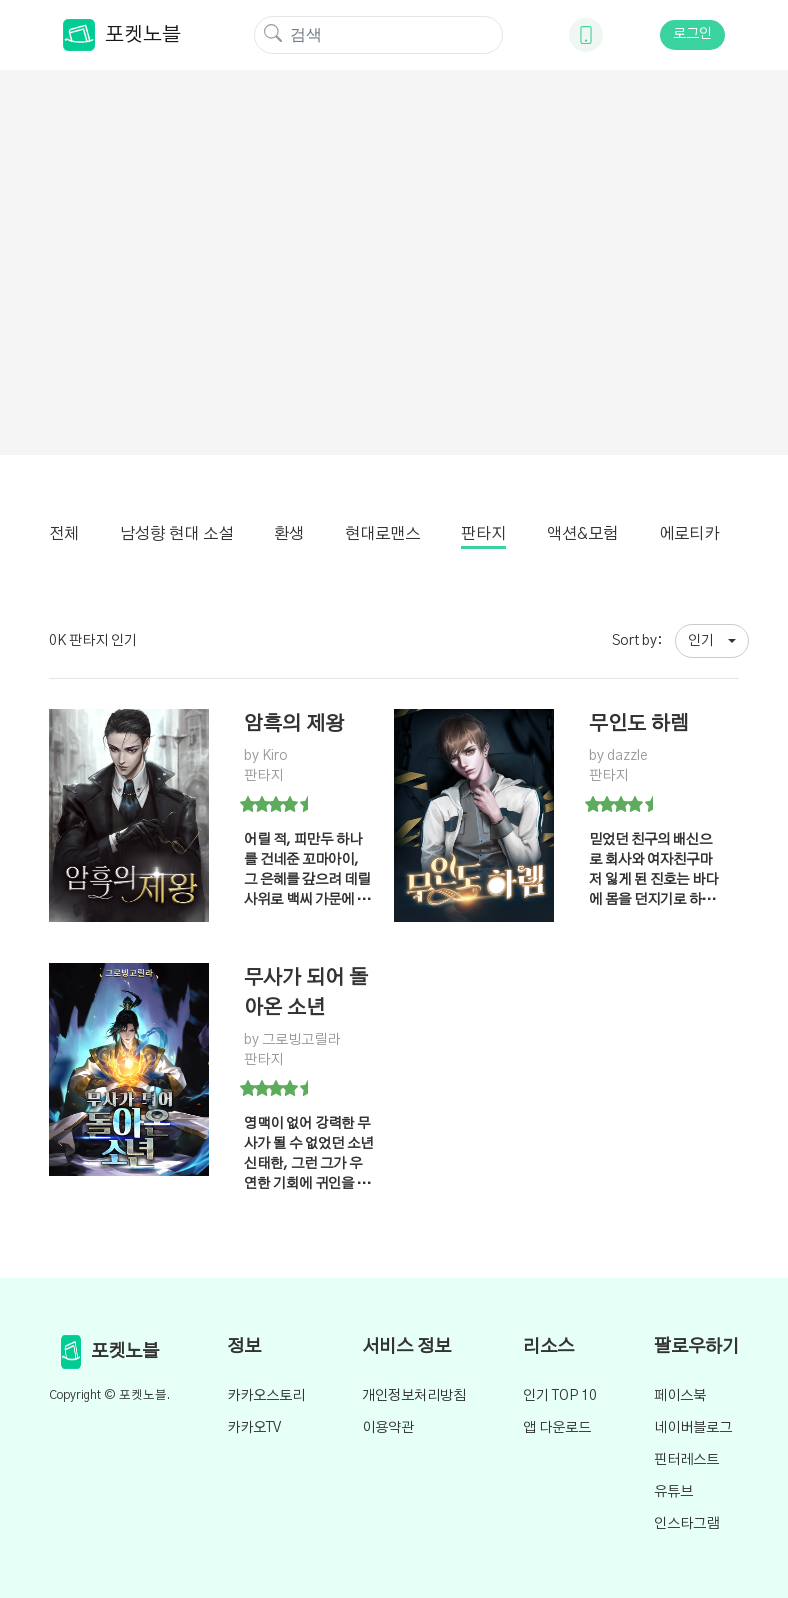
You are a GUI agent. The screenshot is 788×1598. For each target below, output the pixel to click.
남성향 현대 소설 (176, 534)
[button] (712, 641)
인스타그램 (686, 1524)
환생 (289, 534)
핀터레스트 (686, 1460)
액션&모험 (582, 534)
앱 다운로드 (557, 1428)
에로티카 (689, 534)
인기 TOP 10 (560, 1396)
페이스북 (680, 1396)
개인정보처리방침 (414, 1396)
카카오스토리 (266, 1396)
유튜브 (673, 1492)
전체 (64, 534)
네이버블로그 (693, 1428)
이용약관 (388, 1428)
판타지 (483, 534)
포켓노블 (122, 35)
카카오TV (254, 1428)
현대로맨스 (382, 534)
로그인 (692, 34)
